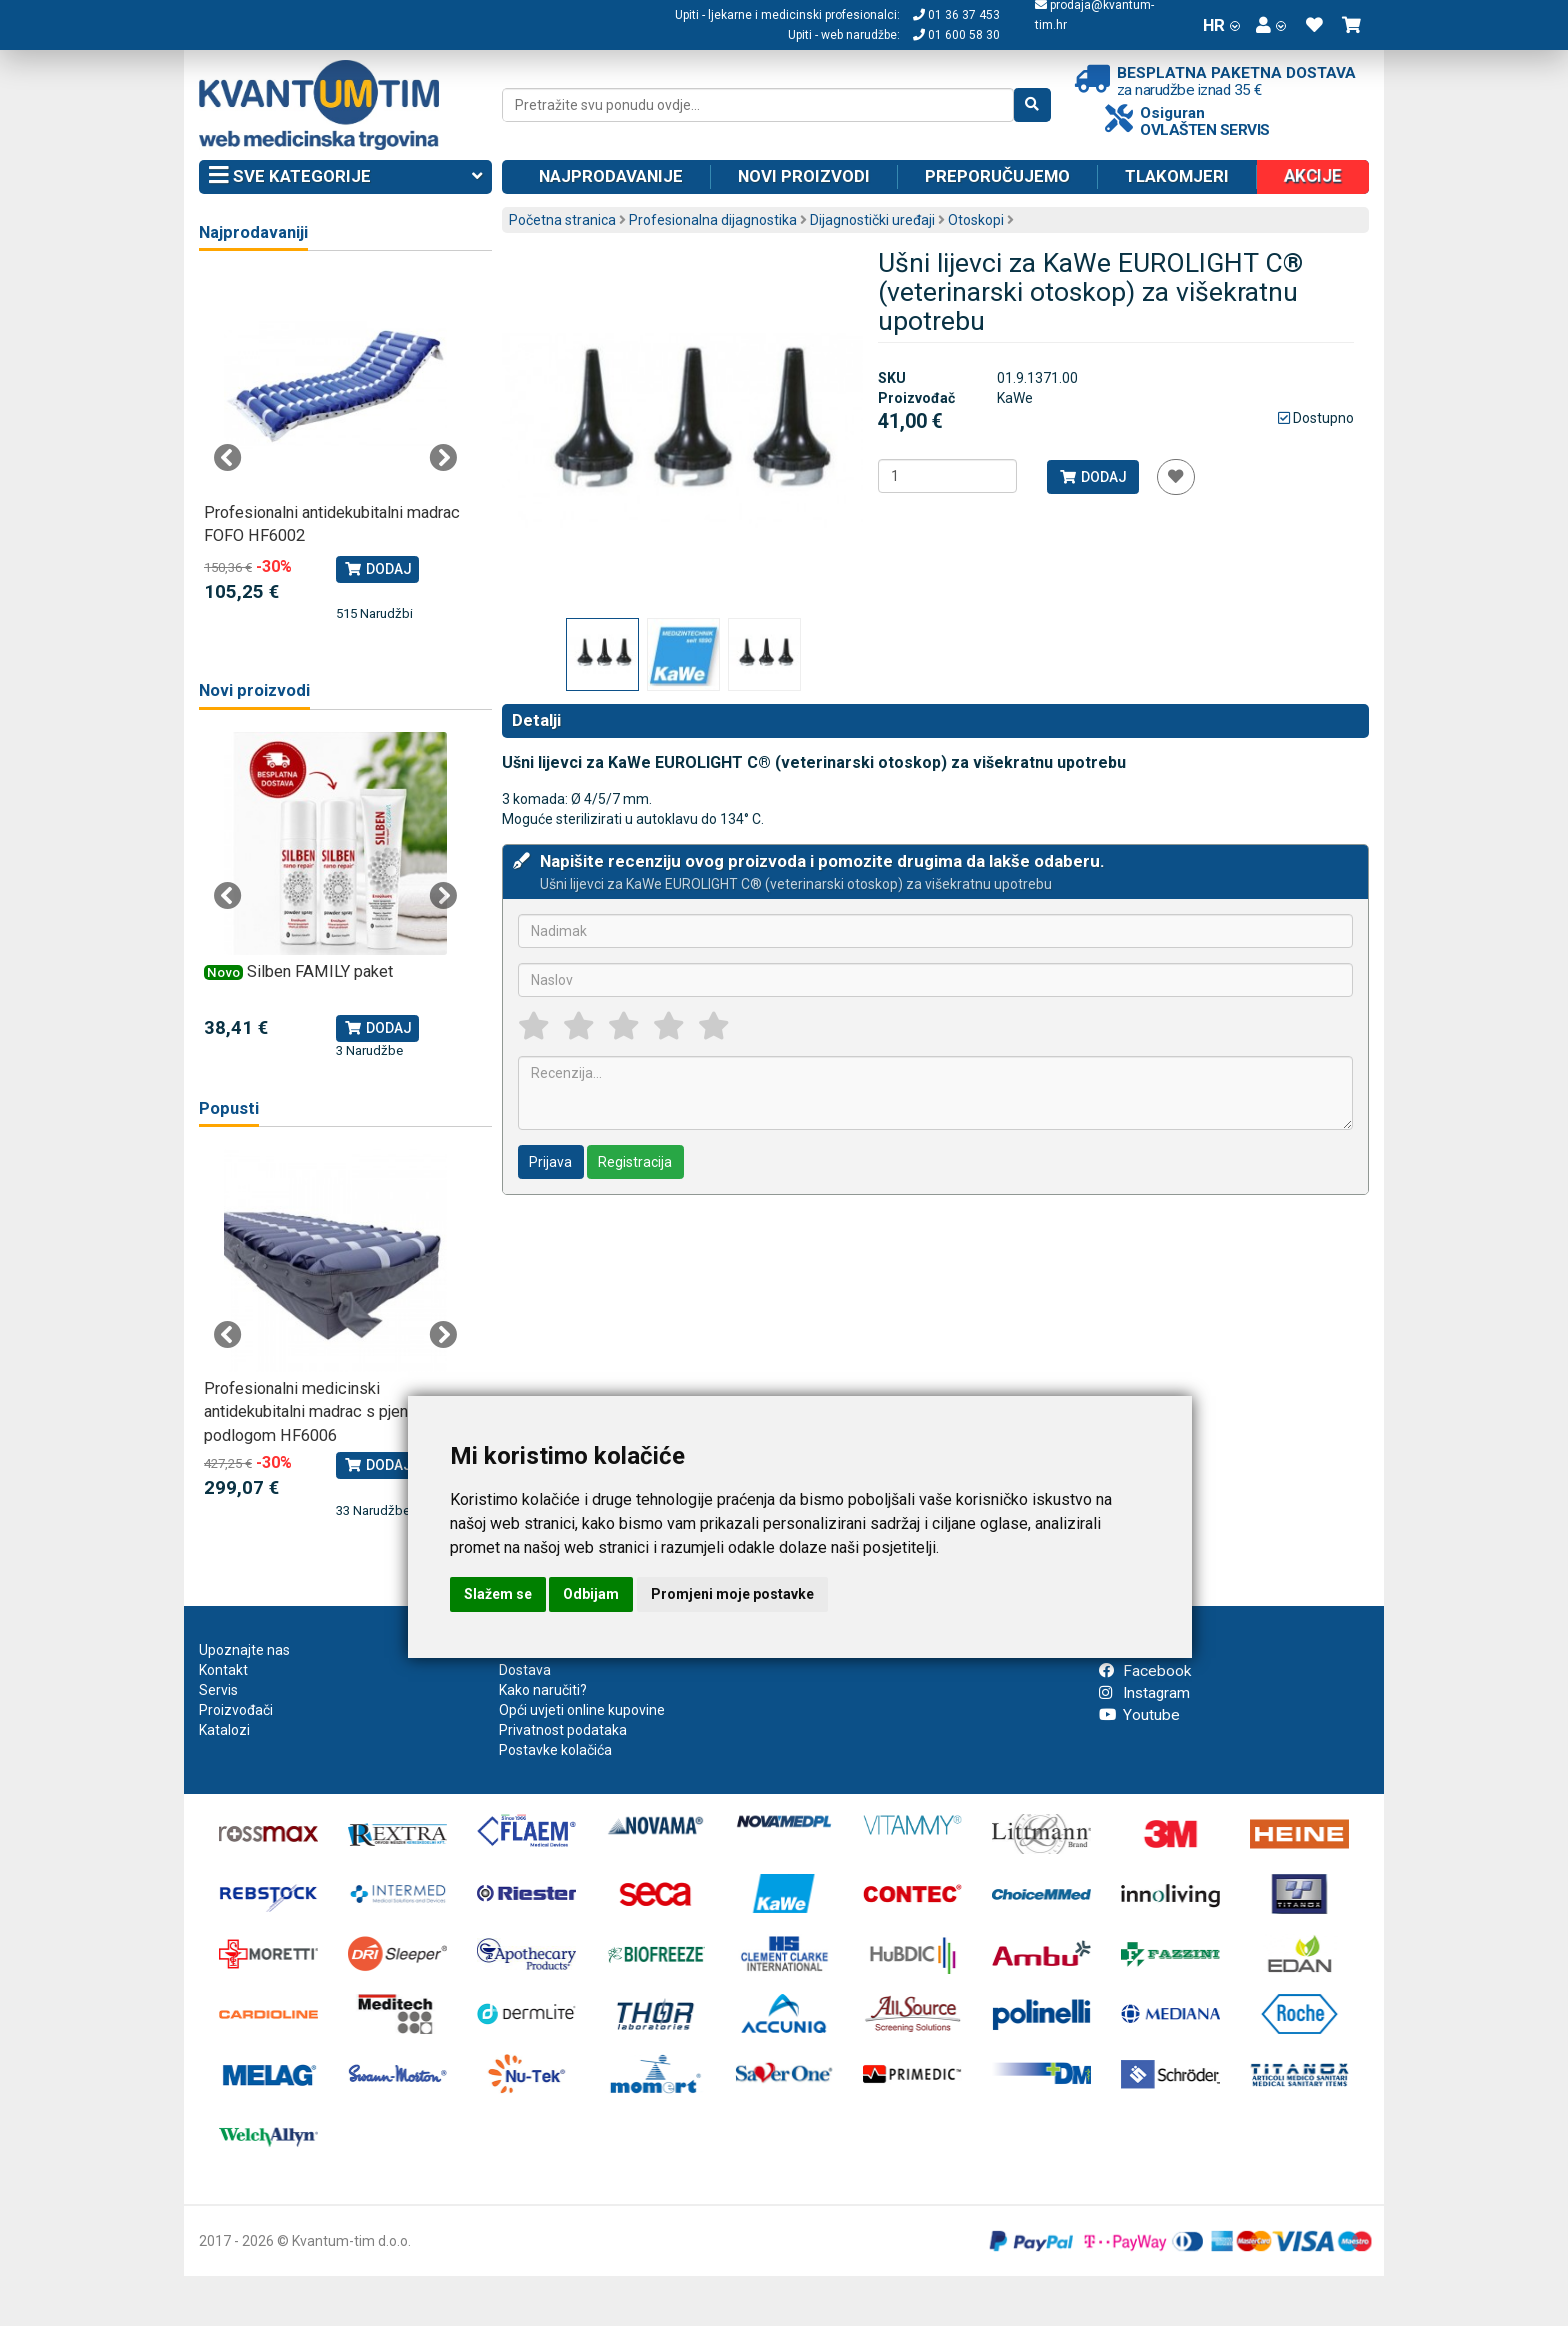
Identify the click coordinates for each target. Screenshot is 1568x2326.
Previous (228, 458)
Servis (218, 1690)
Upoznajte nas (244, 1650)
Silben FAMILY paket (320, 971)
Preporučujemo (997, 176)
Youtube (1139, 1715)
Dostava (525, 1670)
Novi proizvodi (804, 176)
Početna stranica (562, 220)
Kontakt (223, 1670)
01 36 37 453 (956, 15)
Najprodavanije (611, 176)
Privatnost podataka (563, 1730)
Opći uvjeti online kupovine (582, 1710)
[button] (1271, 25)
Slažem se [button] (498, 1594)
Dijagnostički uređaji (872, 220)
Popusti (229, 1108)
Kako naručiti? (543, 1690)
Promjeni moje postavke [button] (732, 1594)
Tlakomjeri (1177, 176)
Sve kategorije (345, 177)
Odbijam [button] (591, 1594)
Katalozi (224, 1730)
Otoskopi (976, 220)
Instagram (1144, 1693)
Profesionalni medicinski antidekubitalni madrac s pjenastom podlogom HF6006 (328, 1412)
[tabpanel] (335, 448)
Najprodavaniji (253, 232)
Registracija (635, 1162)
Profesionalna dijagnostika (713, 220)
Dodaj (1092, 477)
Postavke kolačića (555, 1750)
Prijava (550, 1162)
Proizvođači (236, 1710)
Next (443, 458)
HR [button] (1221, 25)
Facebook (1145, 1671)
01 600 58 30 (956, 35)
